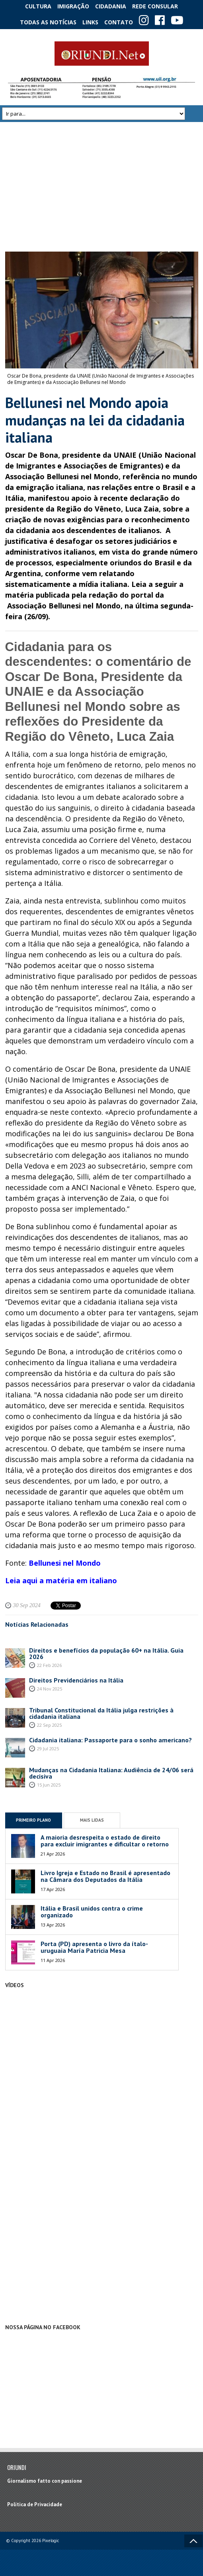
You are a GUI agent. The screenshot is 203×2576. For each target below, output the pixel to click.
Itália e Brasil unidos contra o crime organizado (92, 1912)
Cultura (38, 6)
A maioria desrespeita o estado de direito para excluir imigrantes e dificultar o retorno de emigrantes (105, 1844)
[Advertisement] (101, 187)
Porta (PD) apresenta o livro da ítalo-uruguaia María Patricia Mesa (94, 1947)
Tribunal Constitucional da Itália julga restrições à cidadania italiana (101, 1713)
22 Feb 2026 (49, 1665)
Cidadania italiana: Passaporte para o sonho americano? (110, 1740)
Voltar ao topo (193, 2541)
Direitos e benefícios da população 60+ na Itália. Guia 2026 (106, 1653)
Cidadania (110, 6)
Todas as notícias (48, 22)
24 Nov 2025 (49, 1689)
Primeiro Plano (33, 1820)
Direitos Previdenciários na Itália (76, 1680)
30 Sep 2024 (27, 1605)
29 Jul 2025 (48, 1748)
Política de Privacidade (34, 2504)
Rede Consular (155, 6)
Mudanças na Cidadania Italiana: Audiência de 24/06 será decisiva (111, 1773)
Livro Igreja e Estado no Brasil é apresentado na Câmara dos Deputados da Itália (105, 1876)
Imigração (73, 6)
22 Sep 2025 (49, 1725)
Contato (118, 22)
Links (90, 22)
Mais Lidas (92, 1820)
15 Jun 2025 (49, 1785)
